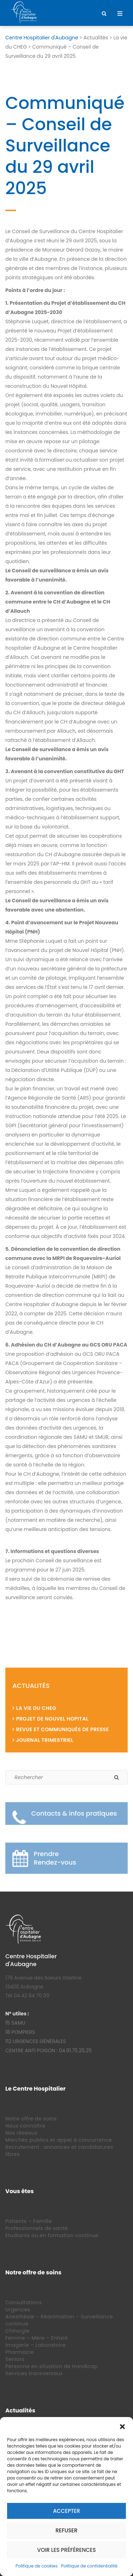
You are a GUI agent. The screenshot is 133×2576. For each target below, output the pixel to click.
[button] (122, 2425)
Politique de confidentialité (89, 2566)
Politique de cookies (37, 2566)
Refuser (67, 2530)
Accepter (66, 2511)
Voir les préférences (66, 2550)
